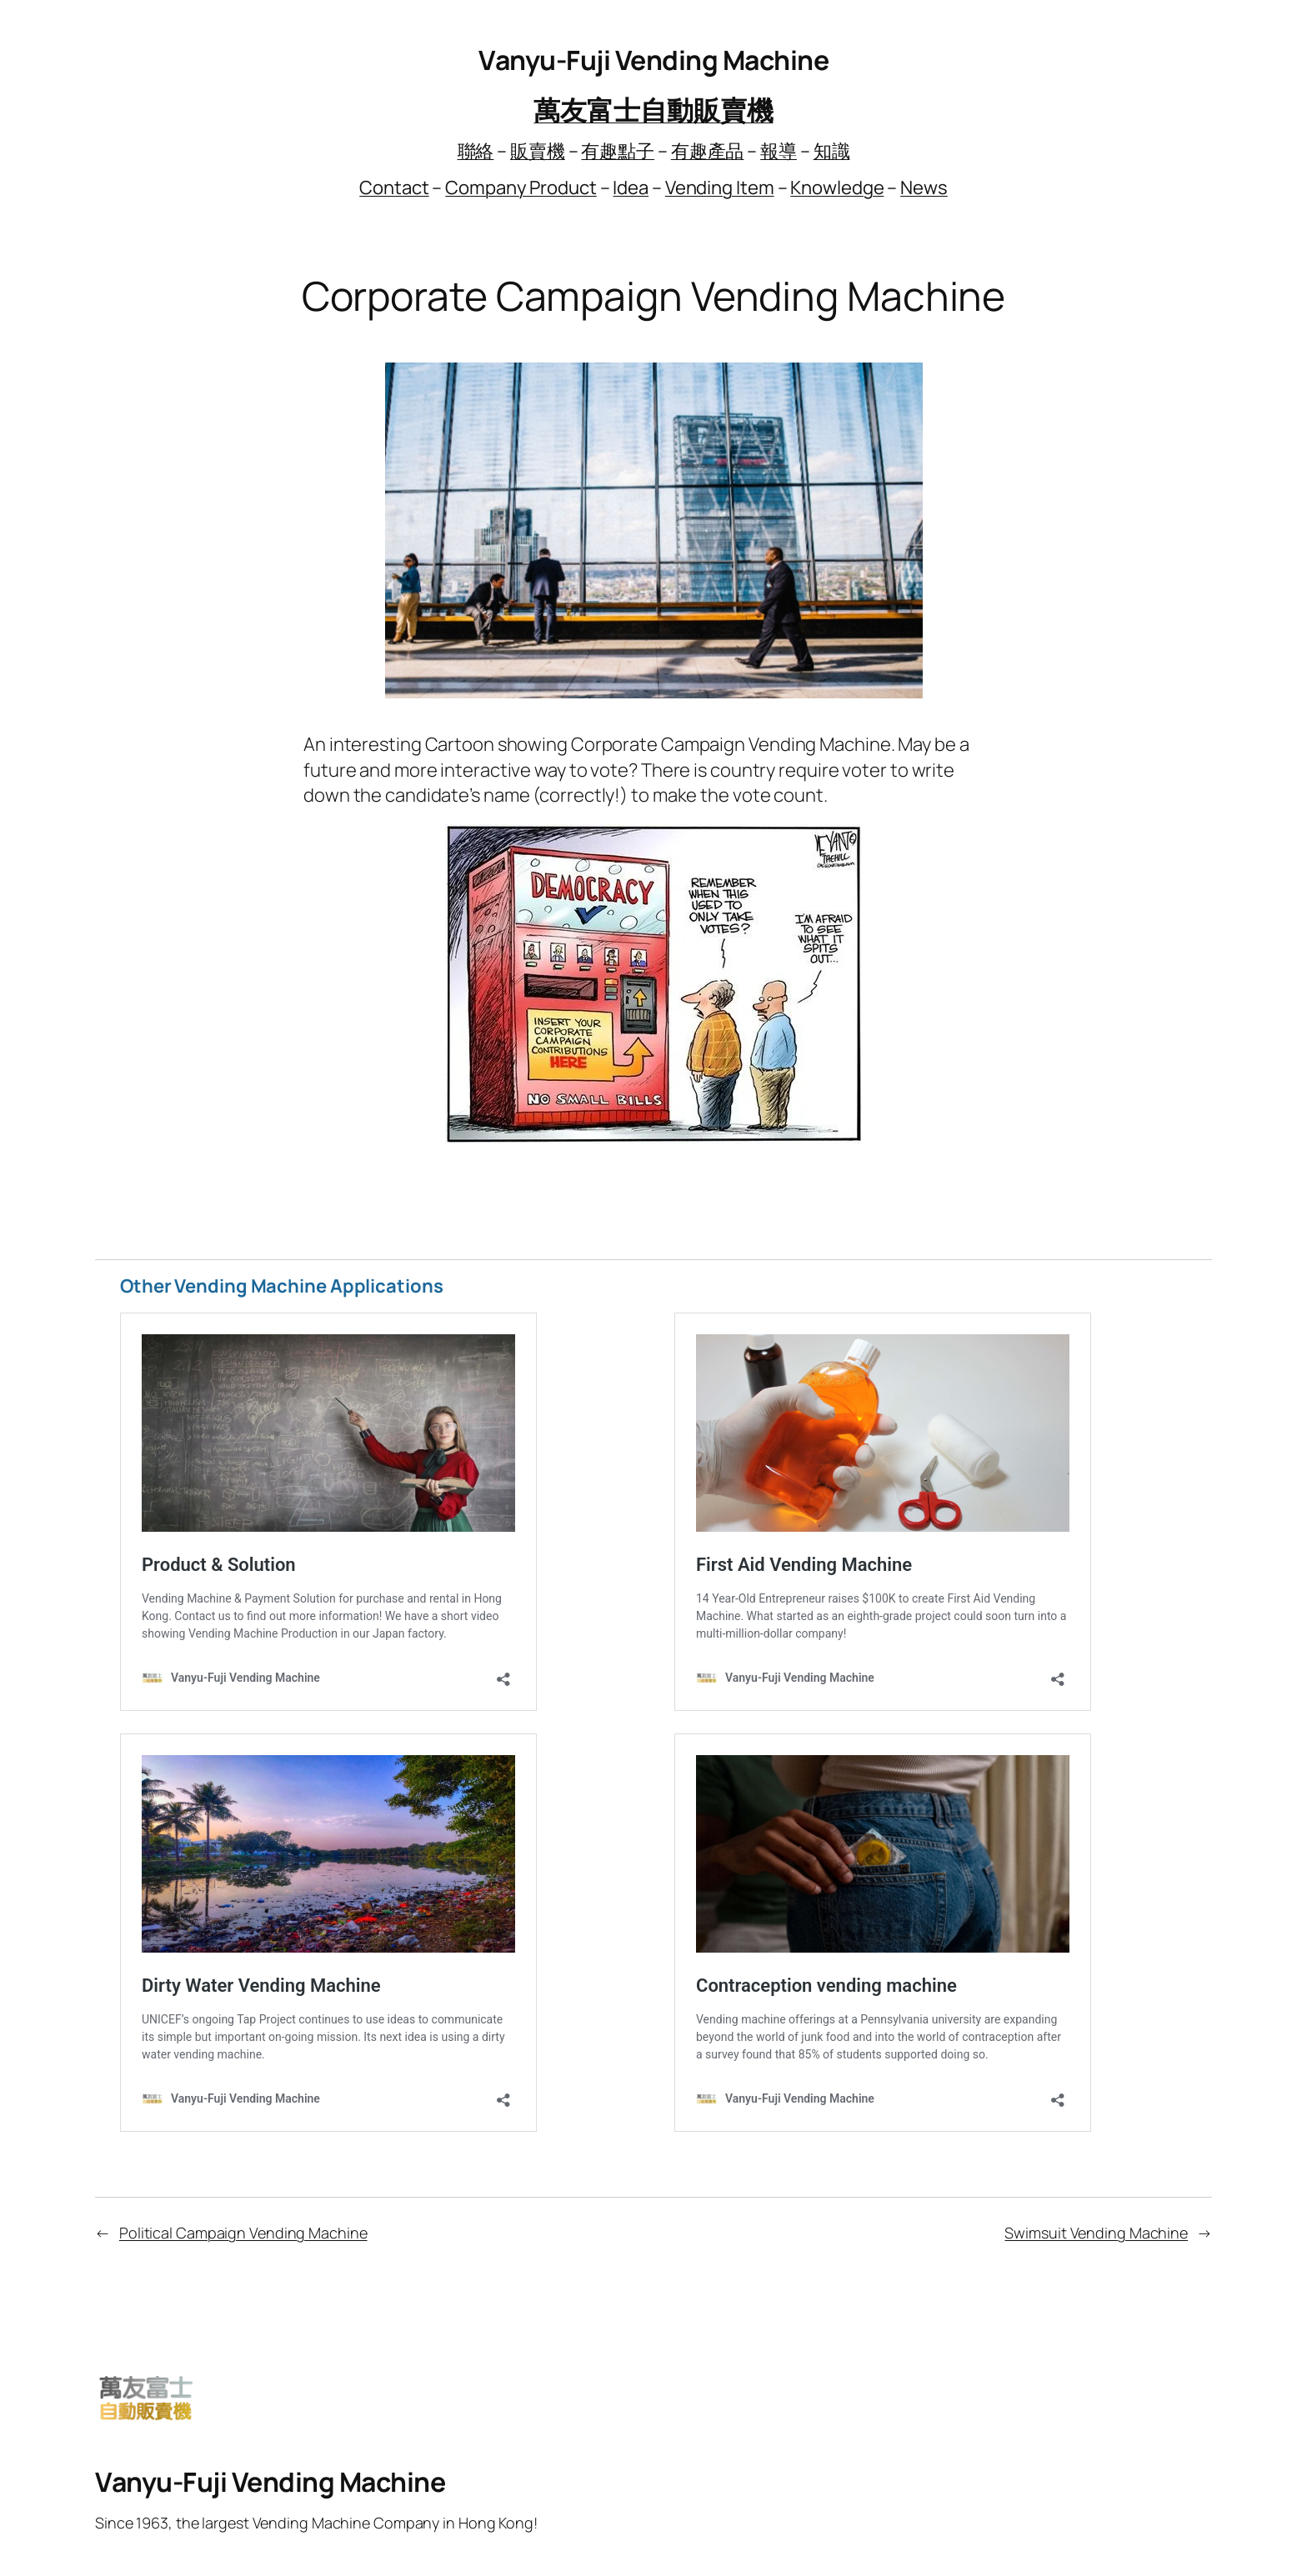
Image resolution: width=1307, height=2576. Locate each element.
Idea (630, 187)
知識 (832, 150)
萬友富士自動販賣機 (653, 110)
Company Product (521, 187)
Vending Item (719, 187)
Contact (393, 187)
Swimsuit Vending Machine (1096, 2233)
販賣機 (537, 150)
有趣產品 (707, 150)
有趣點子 (617, 150)
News (924, 187)
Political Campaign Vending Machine (243, 2233)
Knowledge (837, 187)
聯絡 (476, 150)
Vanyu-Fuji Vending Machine (653, 60)
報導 (778, 150)
